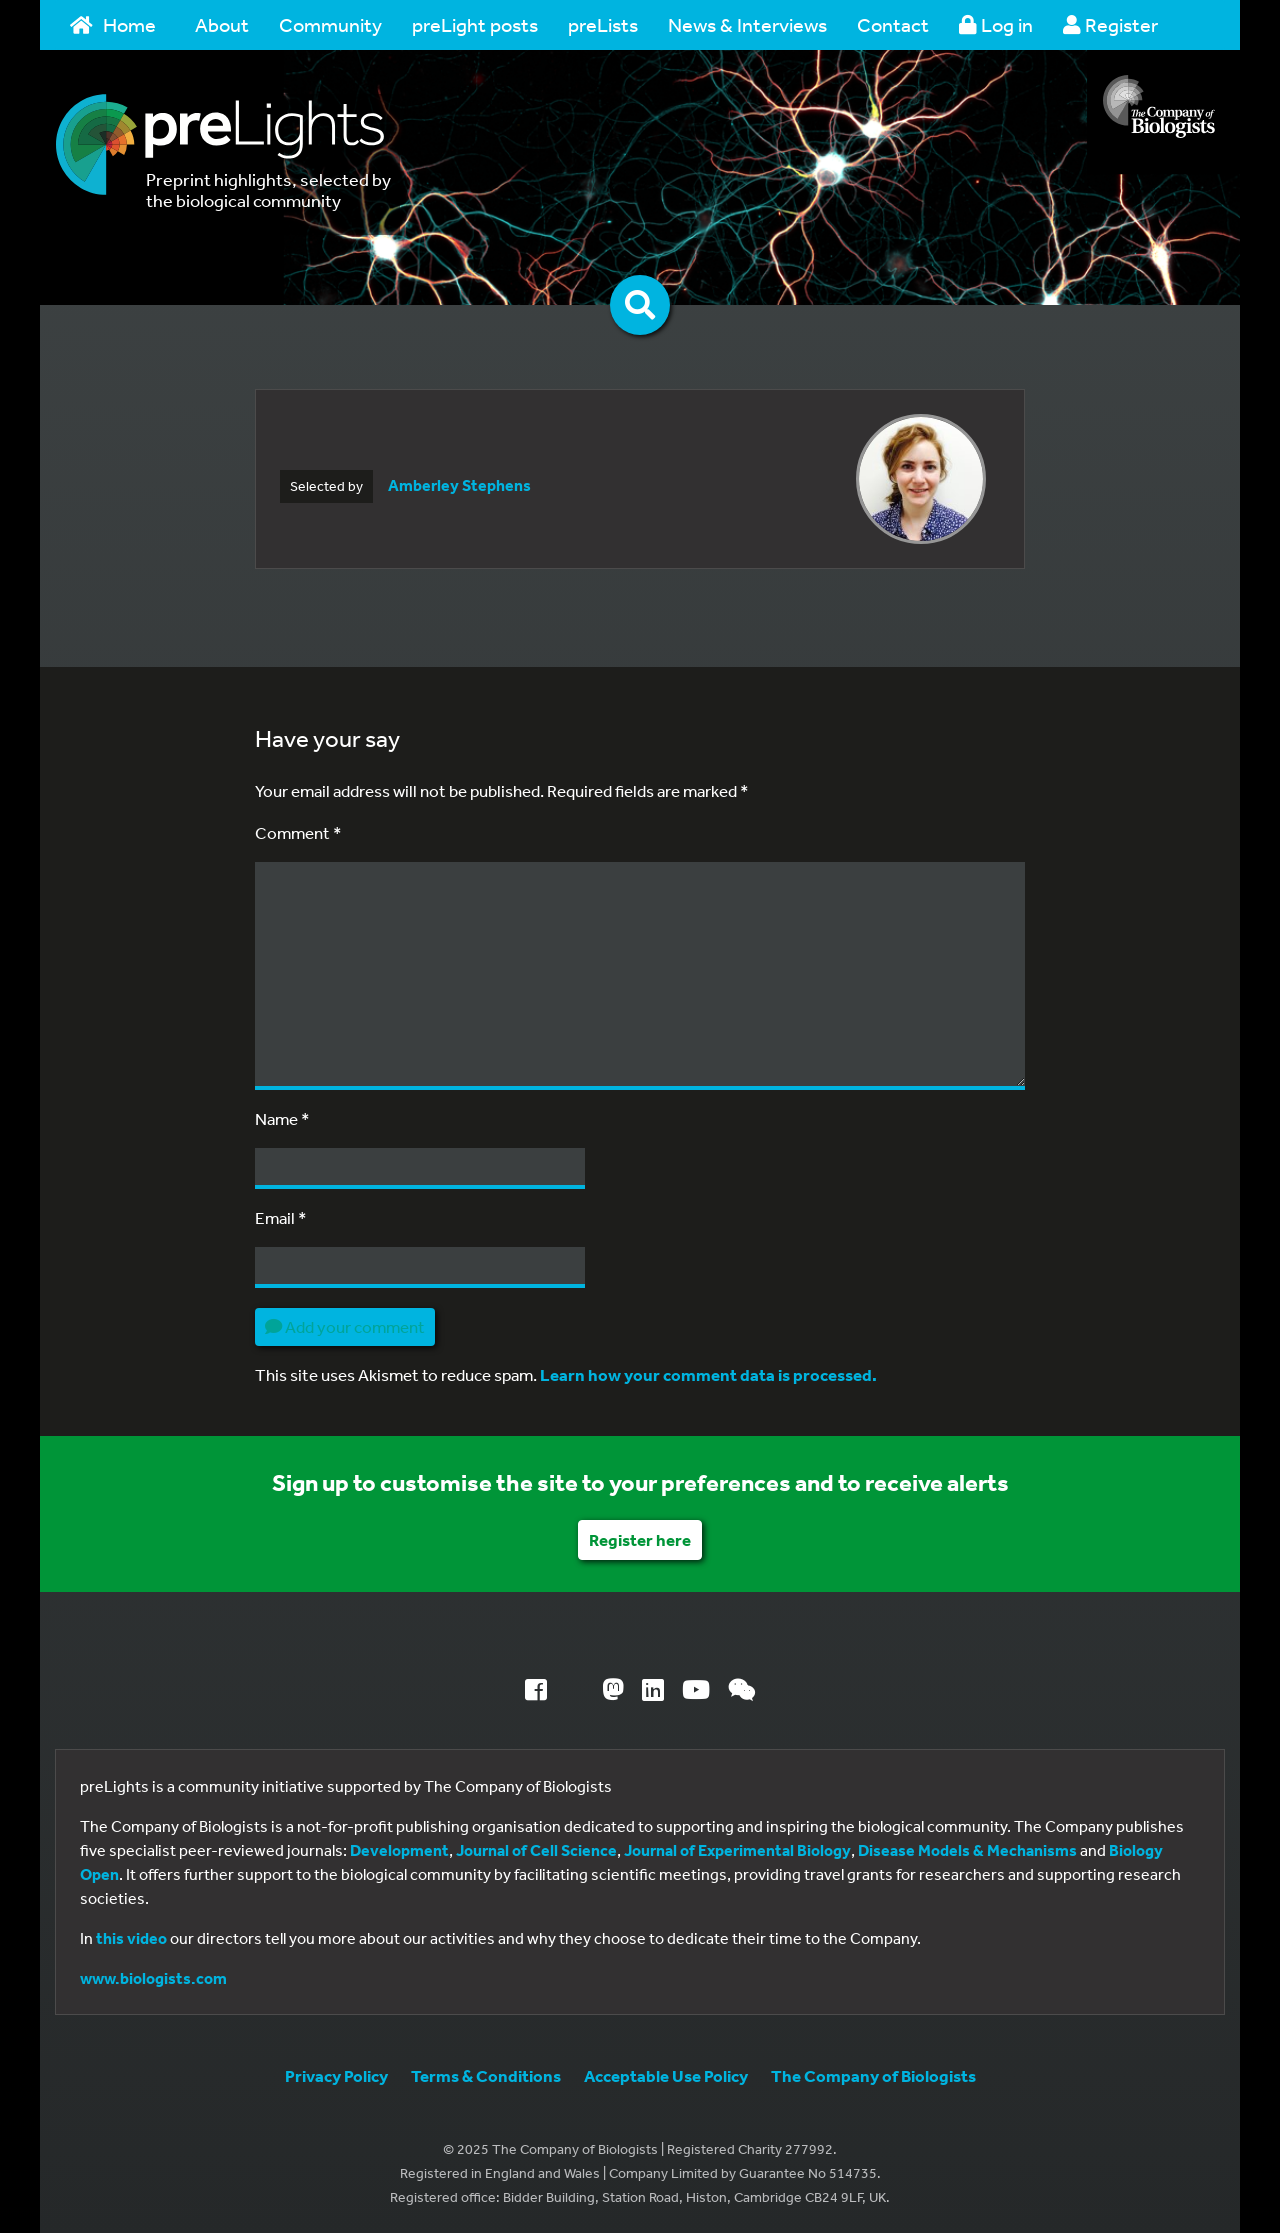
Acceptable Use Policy (666, 2075)
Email (281, 1217)
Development (399, 1850)
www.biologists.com (153, 1978)
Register (1110, 24)
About (222, 24)
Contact (893, 24)
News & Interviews (747, 24)
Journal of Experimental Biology (737, 1850)
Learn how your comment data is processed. (708, 1374)
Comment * (298, 832)
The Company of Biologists (873, 2075)
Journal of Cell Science (536, 1850)
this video (131, 1938)
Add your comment (345, 1326)
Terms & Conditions (486, 2075)
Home (113, 24)
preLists (603, 24)
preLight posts (475, 24)
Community (330, 24)
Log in (996, 24)
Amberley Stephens (459, 485)
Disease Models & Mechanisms (967, 1850)
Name (282, 1118)
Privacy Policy (336, 2075)
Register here (640, 1539)
